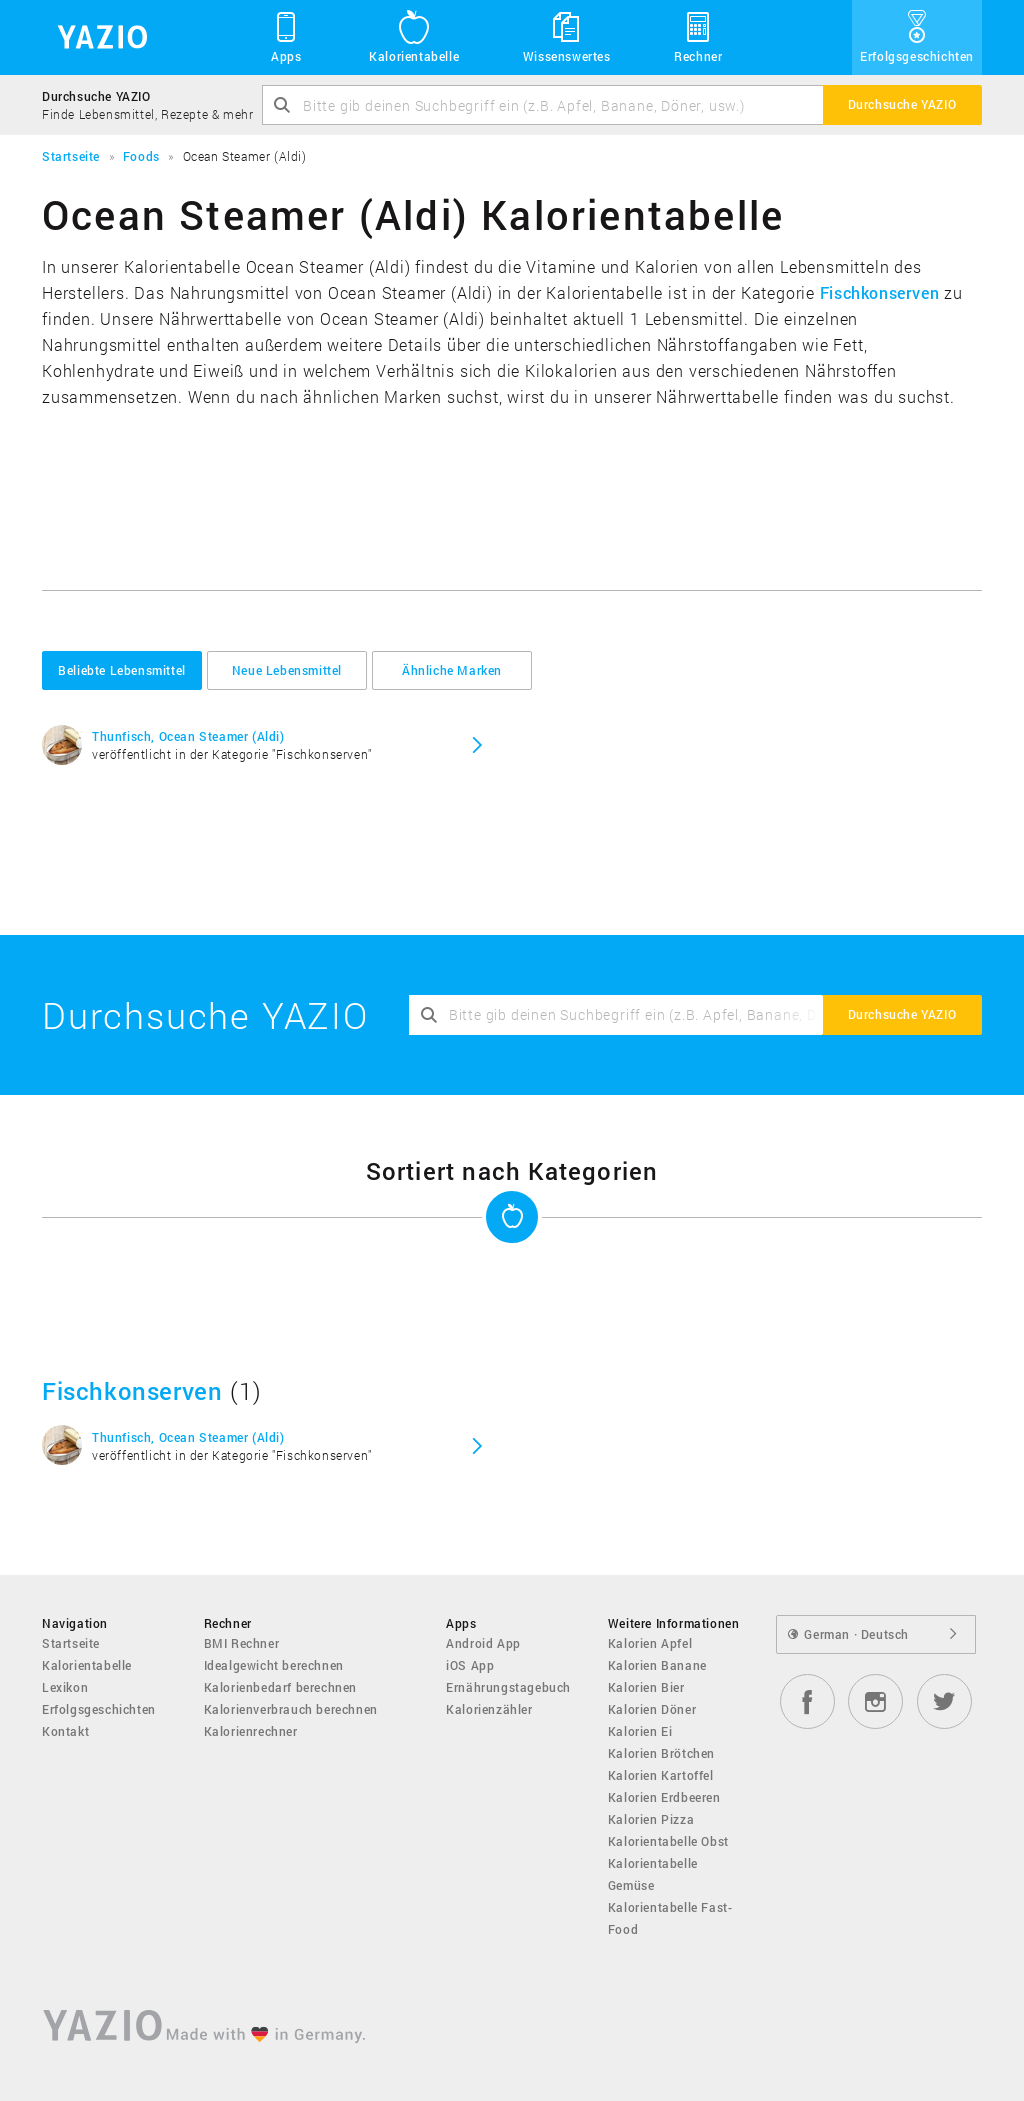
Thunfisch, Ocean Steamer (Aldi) (188, 736)
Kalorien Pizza (651, 1819)
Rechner (698, 36)
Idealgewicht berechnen (274, 1665)
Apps (286, 36)
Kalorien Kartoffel (661, 1775)
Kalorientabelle (414, 36)
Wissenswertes (567, 36)
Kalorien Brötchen (661, 1753)
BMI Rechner (242, 1643)
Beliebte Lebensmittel (122, 670)
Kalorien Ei (640, 1731)
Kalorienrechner (251, 1731)
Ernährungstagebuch (508, 1687)
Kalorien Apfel (650, 1643)
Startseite (71, 1643)
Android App (483, 1643)
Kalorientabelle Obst (668, 1841)
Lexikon (65, 1687)
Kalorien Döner (652, 1709)
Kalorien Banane (657, 1665)
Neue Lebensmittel (287, 670)
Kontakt (65, 1731)
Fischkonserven (879, 292)
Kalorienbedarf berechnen (280, 1687)
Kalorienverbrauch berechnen (291, 1709)
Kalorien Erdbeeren (664, 1797)
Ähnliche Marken (452, 670)
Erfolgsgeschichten (917, 36)
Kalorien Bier (646, 1687)
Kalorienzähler (489, 1709)
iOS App (470, 1665)
